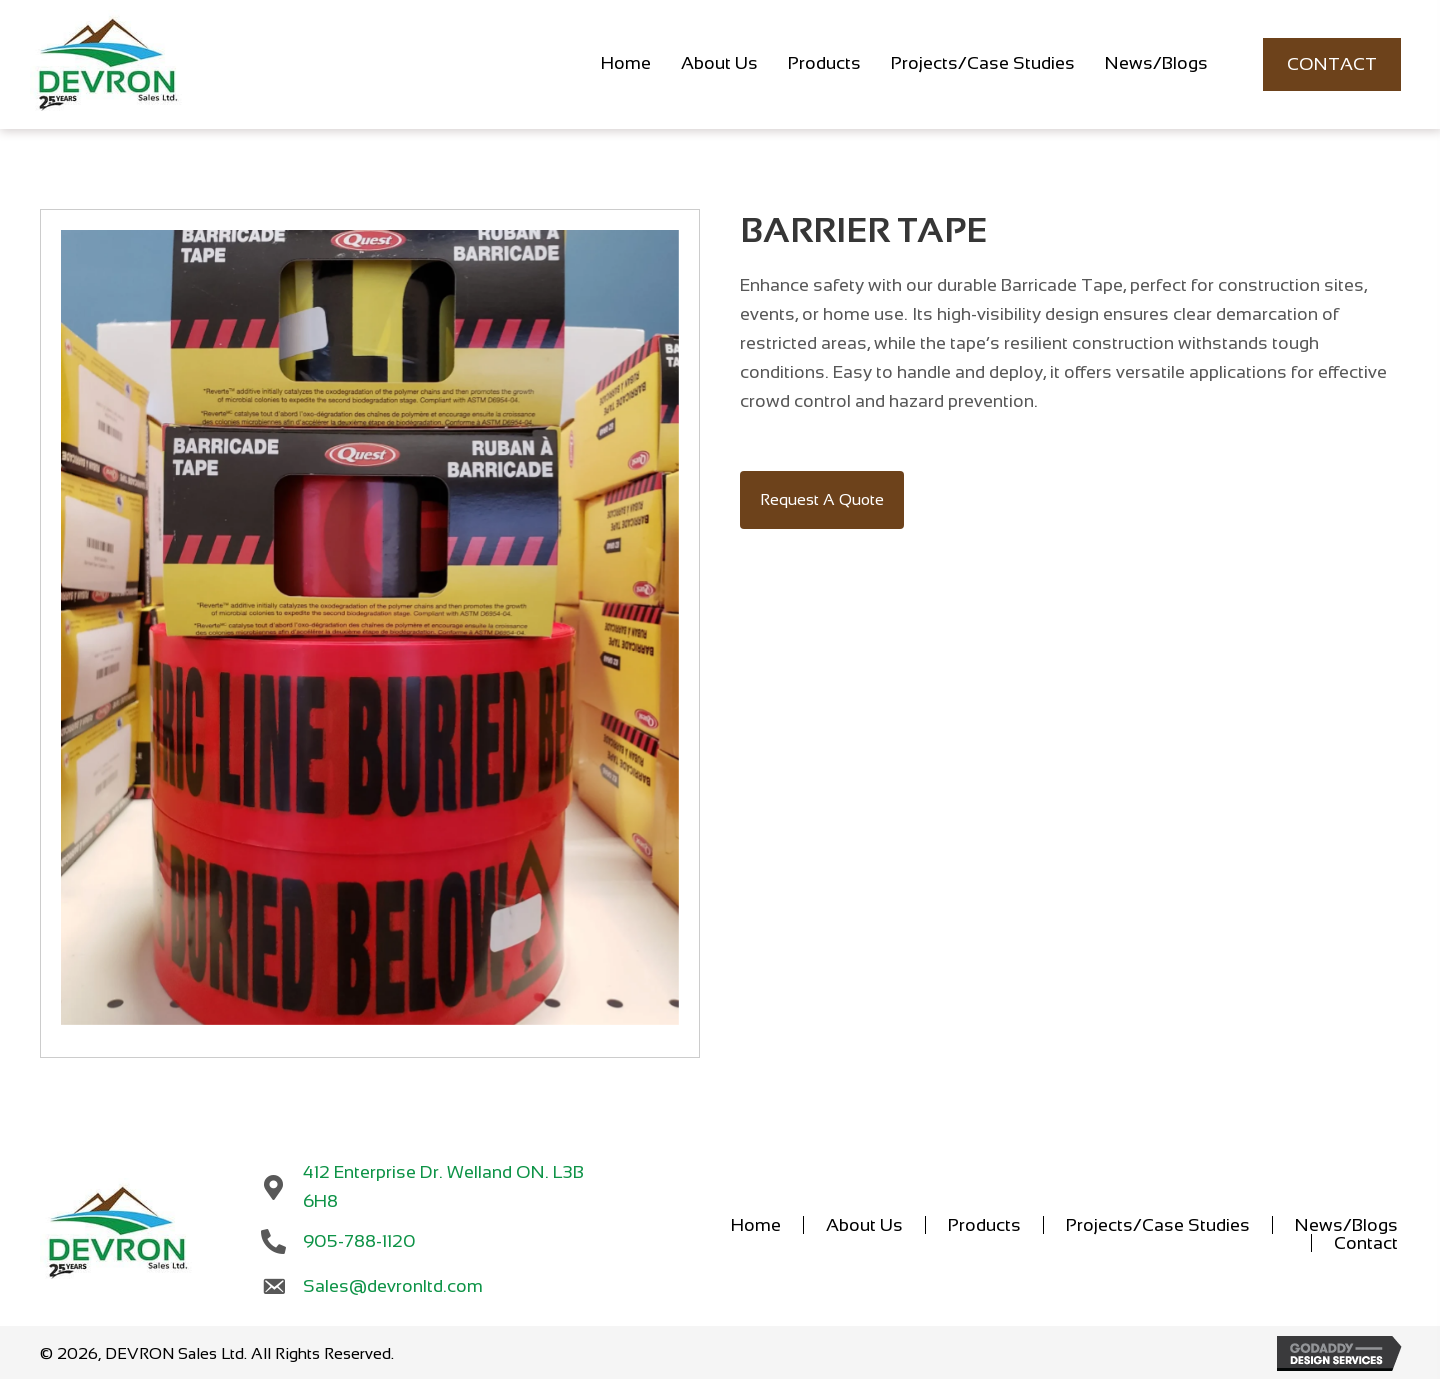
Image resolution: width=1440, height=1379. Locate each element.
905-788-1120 (353, 1238)
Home (756, 1232)
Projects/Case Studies (1158, 1232)
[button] (822, 516)
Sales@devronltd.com (385, 1283)
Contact (1366, 1250)
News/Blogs (1346, 1232)
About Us (864, 1232)
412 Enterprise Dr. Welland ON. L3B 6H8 (457, 1193)
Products (984, 1232)
